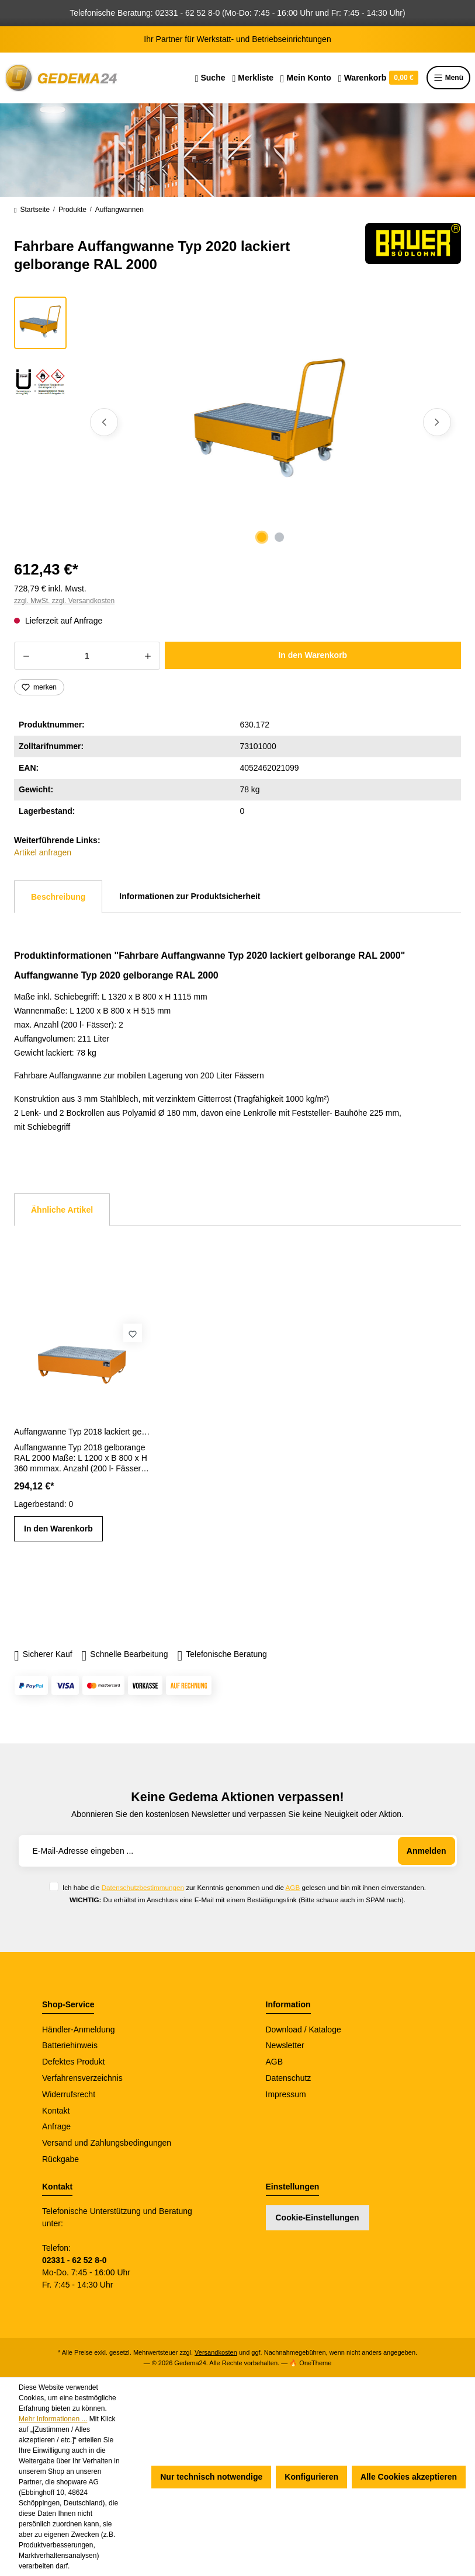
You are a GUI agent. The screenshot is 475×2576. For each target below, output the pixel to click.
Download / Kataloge (303, 2029)
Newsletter (285, 2045)
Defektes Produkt (73, 2061)
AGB (293, 1887)
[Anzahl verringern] (26, 656)
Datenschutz (288, 2078)
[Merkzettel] (252, 77)
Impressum (286, 2094)
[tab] (58, 896)
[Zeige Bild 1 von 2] (261, 537)
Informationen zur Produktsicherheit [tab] (189, 896)
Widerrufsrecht (68, 2094)
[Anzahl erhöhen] (148, 656)
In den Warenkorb (312, 655)
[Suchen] (210, 77)
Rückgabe (60, 2159)
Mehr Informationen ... (53, 2419)
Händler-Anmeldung (78, 2029)
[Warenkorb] (378, 77)
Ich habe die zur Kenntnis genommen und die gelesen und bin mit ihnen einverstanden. (244, 1887)
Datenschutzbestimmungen (143, 1887)
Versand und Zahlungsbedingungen (106, 2142)
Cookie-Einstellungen (317, 2217)
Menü (448, 77)
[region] (237, 422)
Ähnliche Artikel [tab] (62, 1209)
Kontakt (56, 2110)
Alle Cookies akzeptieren (408, 2476)
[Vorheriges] (104, 422)
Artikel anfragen (42, 852)
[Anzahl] (87, 656)
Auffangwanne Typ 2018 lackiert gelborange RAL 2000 (82, 1431)
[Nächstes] (437, 422)
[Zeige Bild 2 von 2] (279, 537)
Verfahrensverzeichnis (82, 2078)
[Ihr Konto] (306, 77)
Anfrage (56, 2126)
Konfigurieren (311, 2476)
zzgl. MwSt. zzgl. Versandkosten (64, 601)
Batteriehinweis (70, 2045)
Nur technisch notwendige (211, 2476)
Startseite (32, 210)
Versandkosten (216, 2352)
